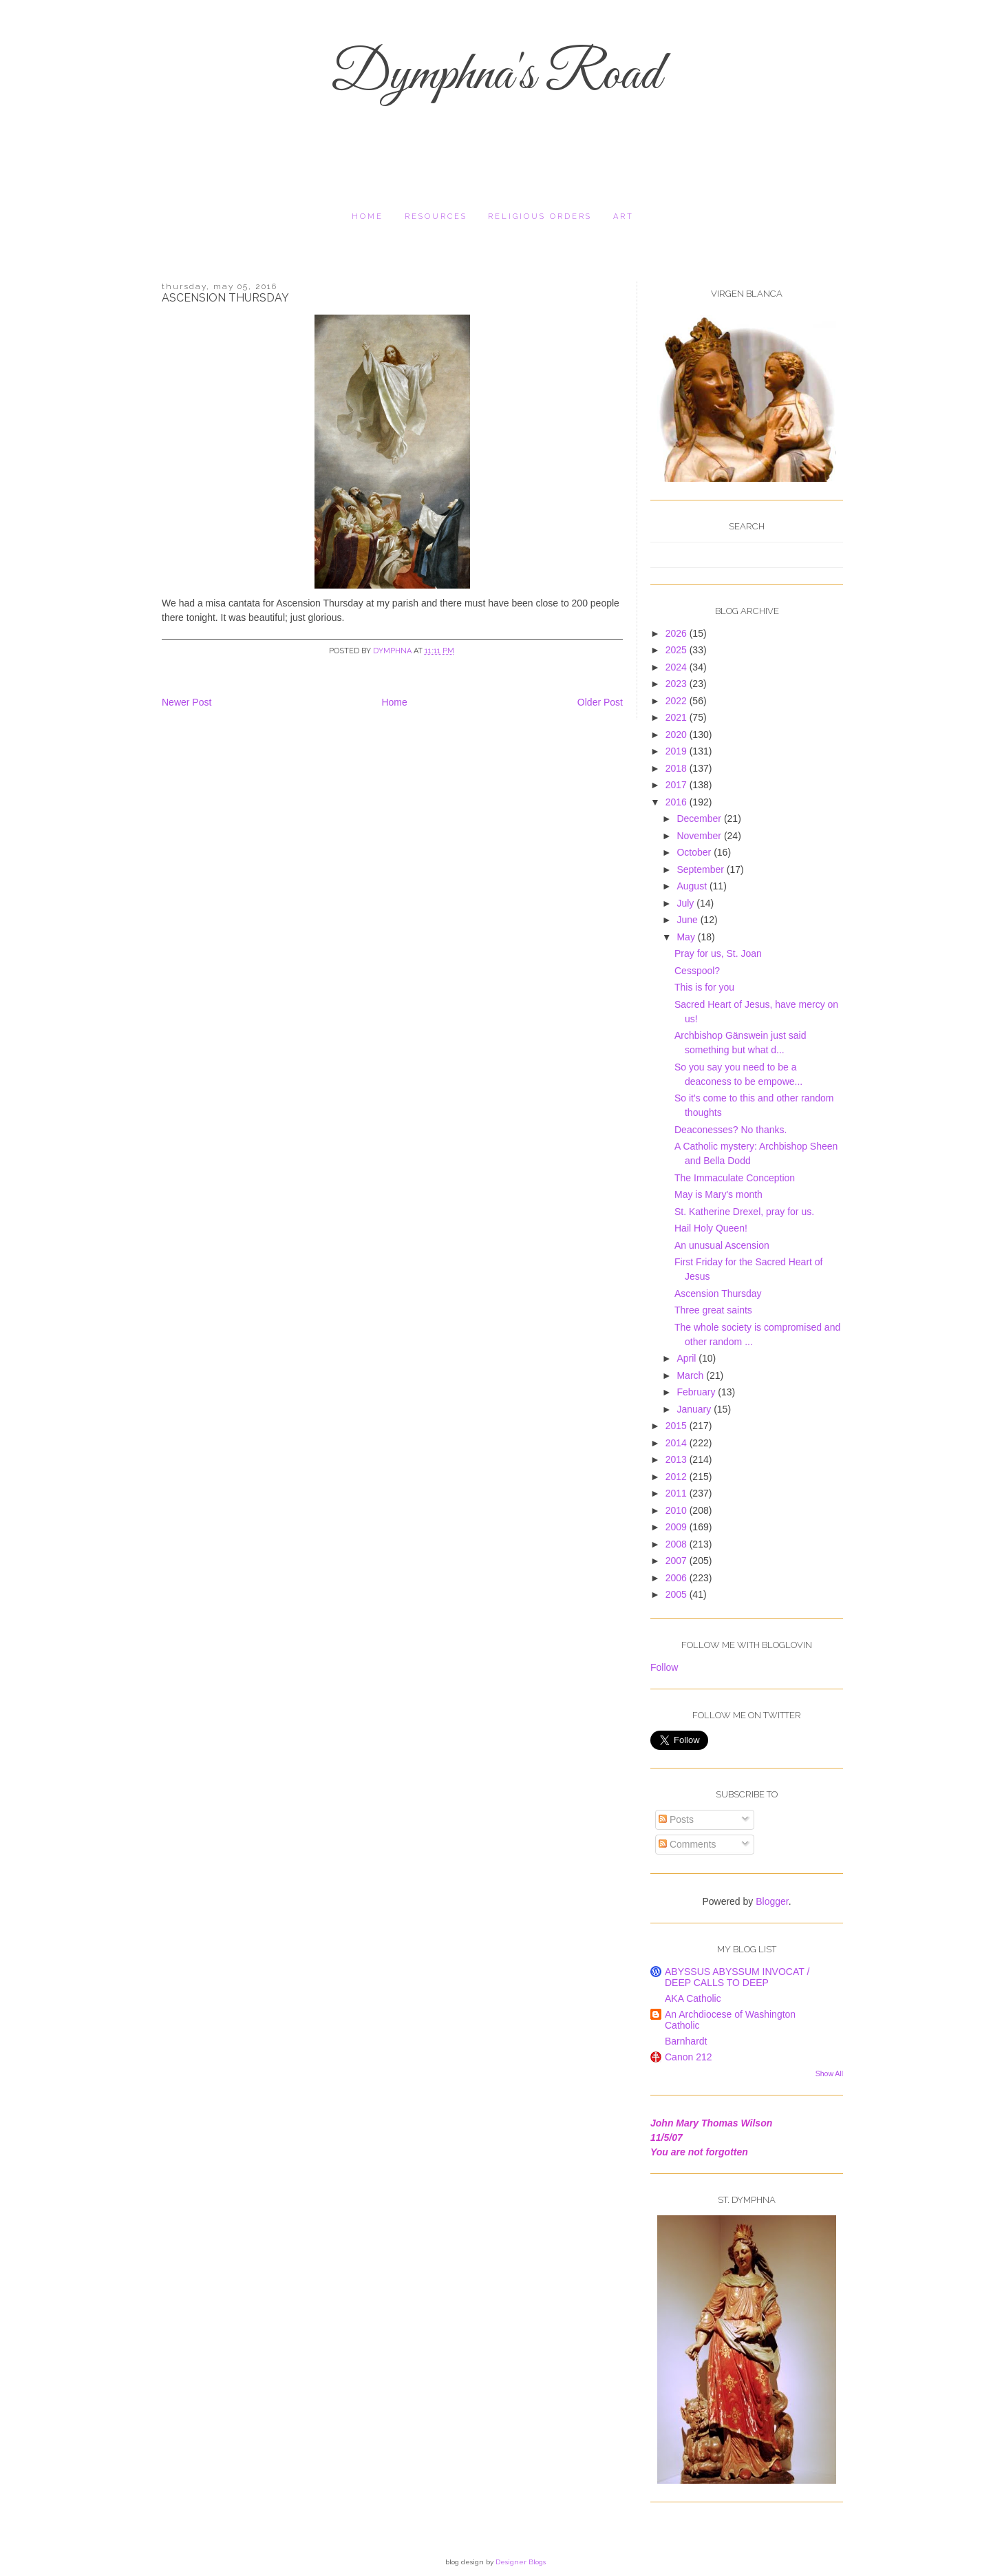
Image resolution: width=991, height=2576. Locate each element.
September (701, 869)
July (686, 903)
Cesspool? (697, 970)
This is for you (704, 987)
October (695, 852)
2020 (677, 734)
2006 (677, 1577)
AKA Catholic (693, 1998)
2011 (677, 1493)
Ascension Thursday (718, 1293)
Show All (829, 2073)
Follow (664, 1667)
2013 (677, 1459)
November (699, 835)
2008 (677, 1544)
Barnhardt (686, 2041)
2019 (677, 751)
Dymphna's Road (495, 75)
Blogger (772, 1901)
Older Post (600, 702)
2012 (677, 1476)
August (692, 885)
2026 (677, 633)
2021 (677, 717)
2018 (677, 768)
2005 (677, 1594)
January (695, 1409)
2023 (677, 683)
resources (436, 216)
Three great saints (713, 1310)
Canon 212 (688, 2056)
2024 (677, 667)
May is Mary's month (718, 1194)
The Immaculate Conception (734, 1177)
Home (367, 216)
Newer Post (186, 702)
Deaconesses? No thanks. (730, 1129)
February (697, 1391)
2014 (677, 1442)
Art (623, 216)
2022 (677, 700)
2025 (677, 649)
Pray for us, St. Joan (718, 953)
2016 (677, 801)
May (686, 936)
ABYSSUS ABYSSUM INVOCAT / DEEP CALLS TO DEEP (737, 1977)
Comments (687, 1844)
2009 (677, 1526)
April (687, 1358)
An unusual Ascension (721, 1245)
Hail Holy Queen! (710, 1228)
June (688, 919)
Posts (676, 1819)
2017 (677, 784)
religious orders (540, 216)
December (699, 818)
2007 (677, 1560)
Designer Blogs (521, 2562)
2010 (677, 1510)
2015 (677, 1425)
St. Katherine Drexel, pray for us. (744, 1211)
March (691, 1375)
